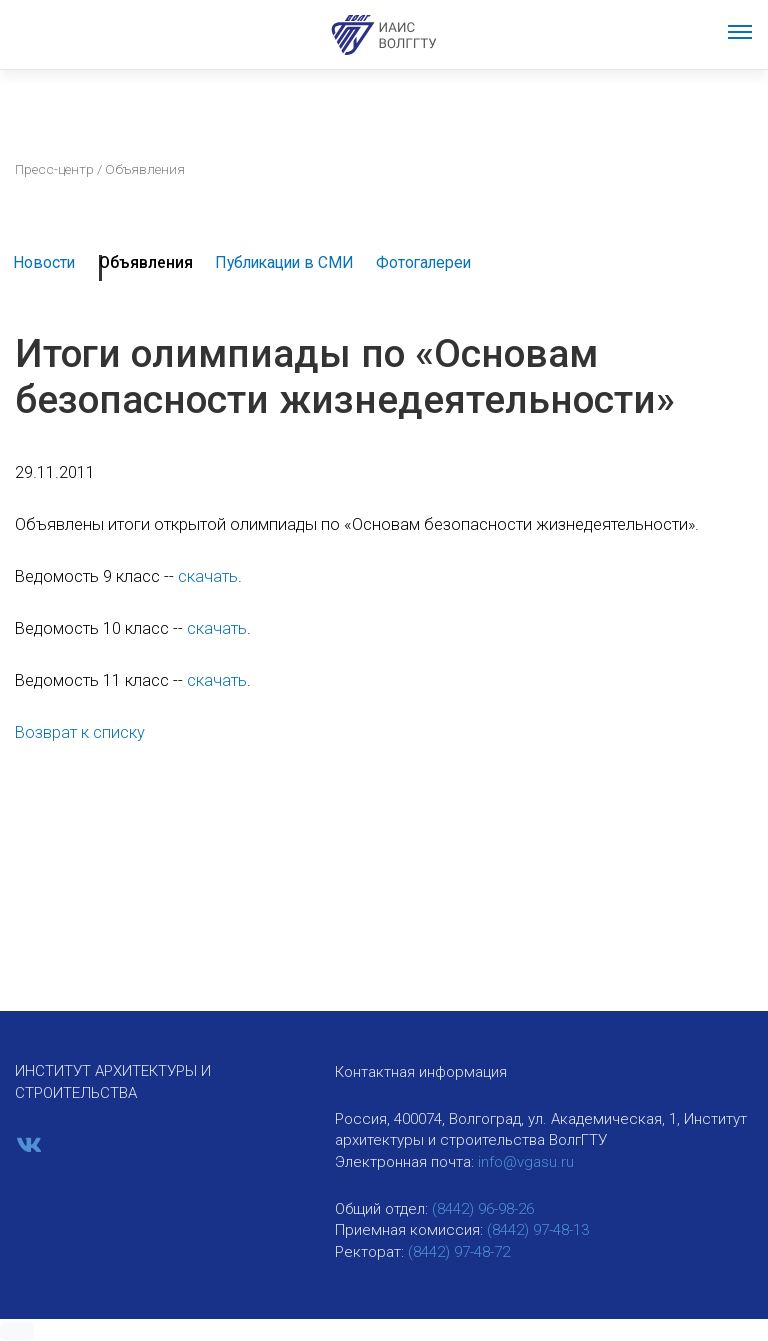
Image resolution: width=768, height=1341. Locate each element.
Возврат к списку (80, 732)
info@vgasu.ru (526, 1162)
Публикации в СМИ (284, 262)
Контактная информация (421, 1072)
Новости (44, 262)
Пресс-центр (54, 169)
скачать (208, 576)
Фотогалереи (423, 262)
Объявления (146, 262)
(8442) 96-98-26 (483, 1209)
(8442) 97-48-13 (538, 1230)
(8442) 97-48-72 (459, 1252)
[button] (17, 1331)
